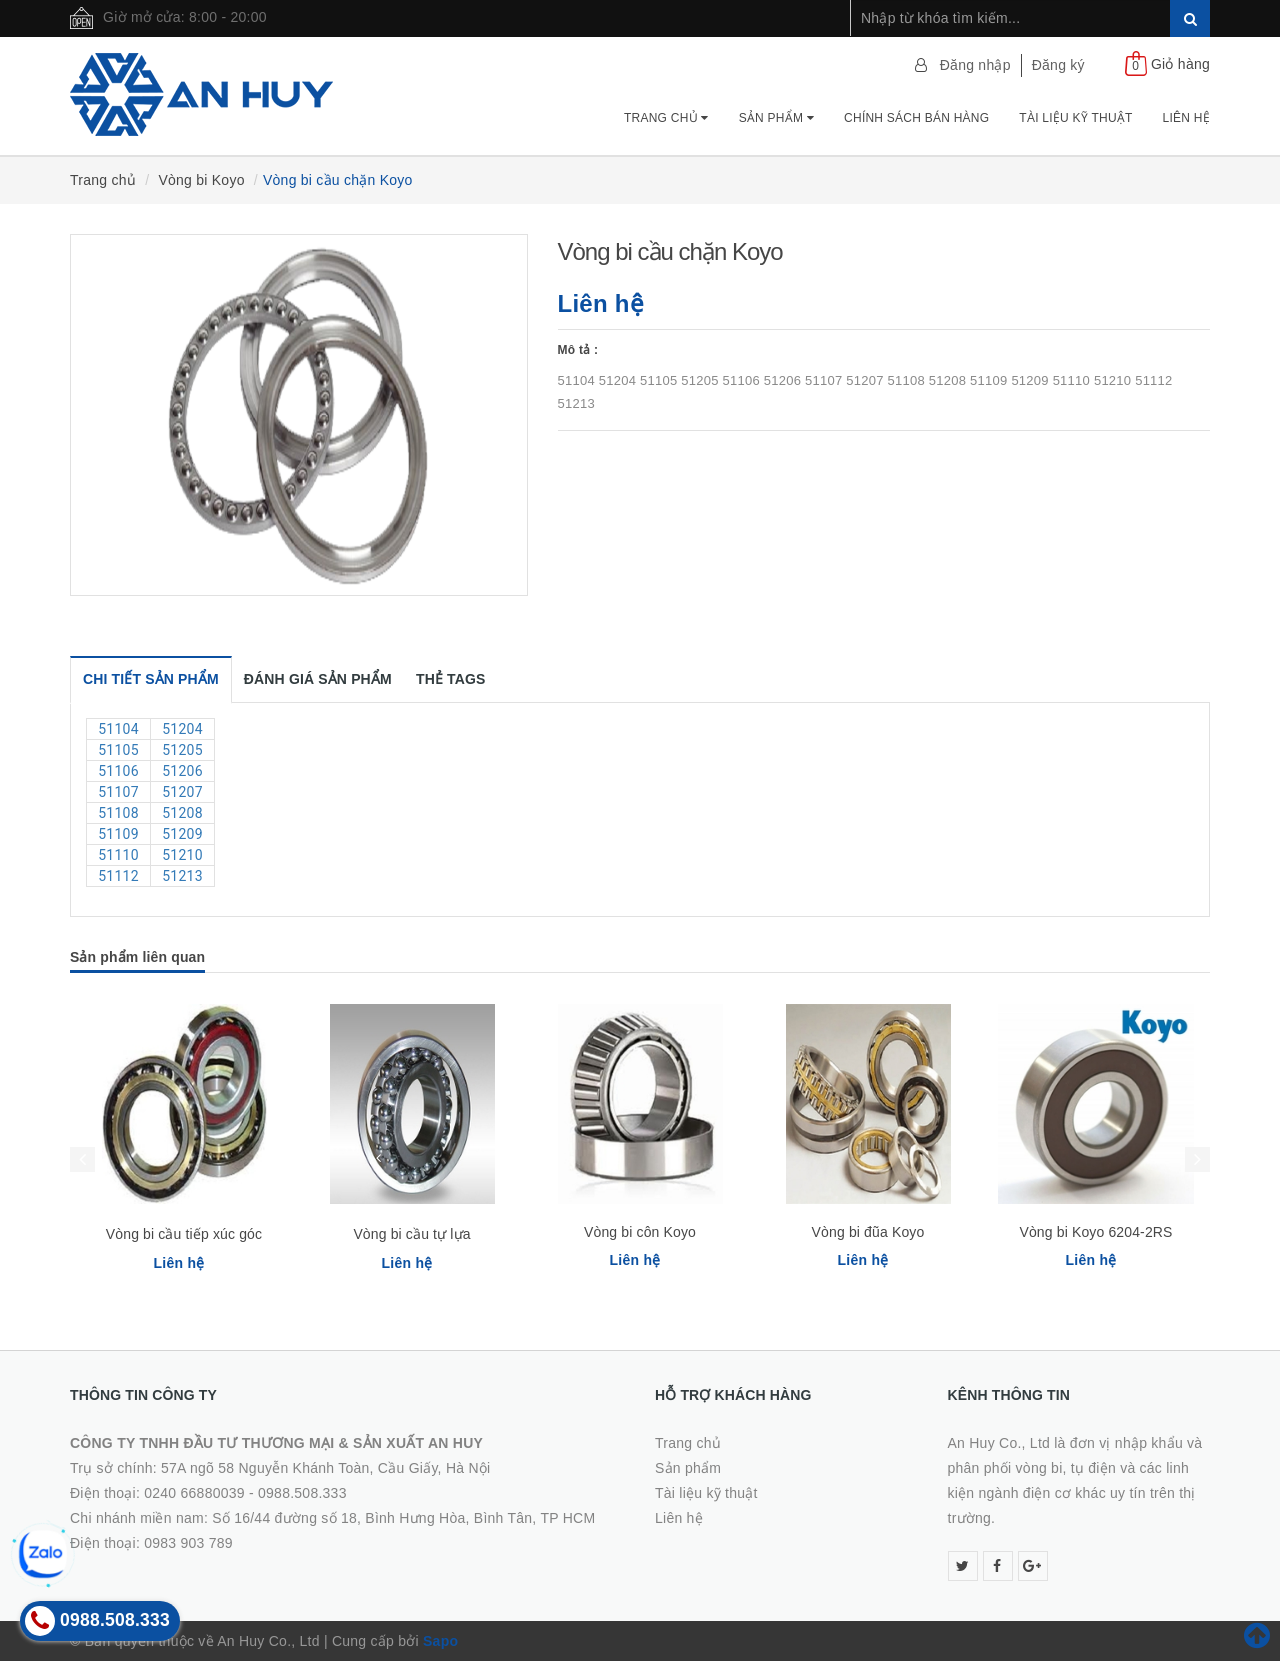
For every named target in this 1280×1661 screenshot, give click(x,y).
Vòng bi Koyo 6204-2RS (1095, 1232)
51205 (182, 750)
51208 (182, 813)
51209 (182, 834)
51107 (118, 792)
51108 (118, 813)
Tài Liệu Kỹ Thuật (1075, 118)
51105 (118, 750)
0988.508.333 (302, 1493)
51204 (182, 729)
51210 (182, 855)
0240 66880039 (194, 1493)
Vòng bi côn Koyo (640, 1232)
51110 (118, 855)
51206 (182, 771)
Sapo (440, 1641)
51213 (182, 876)
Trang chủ (666, 118)
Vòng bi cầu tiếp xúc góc (184, 1234)
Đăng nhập (975, 65)
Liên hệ (1186, 118)
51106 (118, 771)
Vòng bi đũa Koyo (868, 1232)
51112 (118, 876)
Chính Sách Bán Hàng (916, 118)
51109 (118, 834)
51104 (118, 729)
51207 (182, 792)
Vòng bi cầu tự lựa (411, 1234)
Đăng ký (1058, 65)
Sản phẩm (776, 118)
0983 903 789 (188, 1543)
